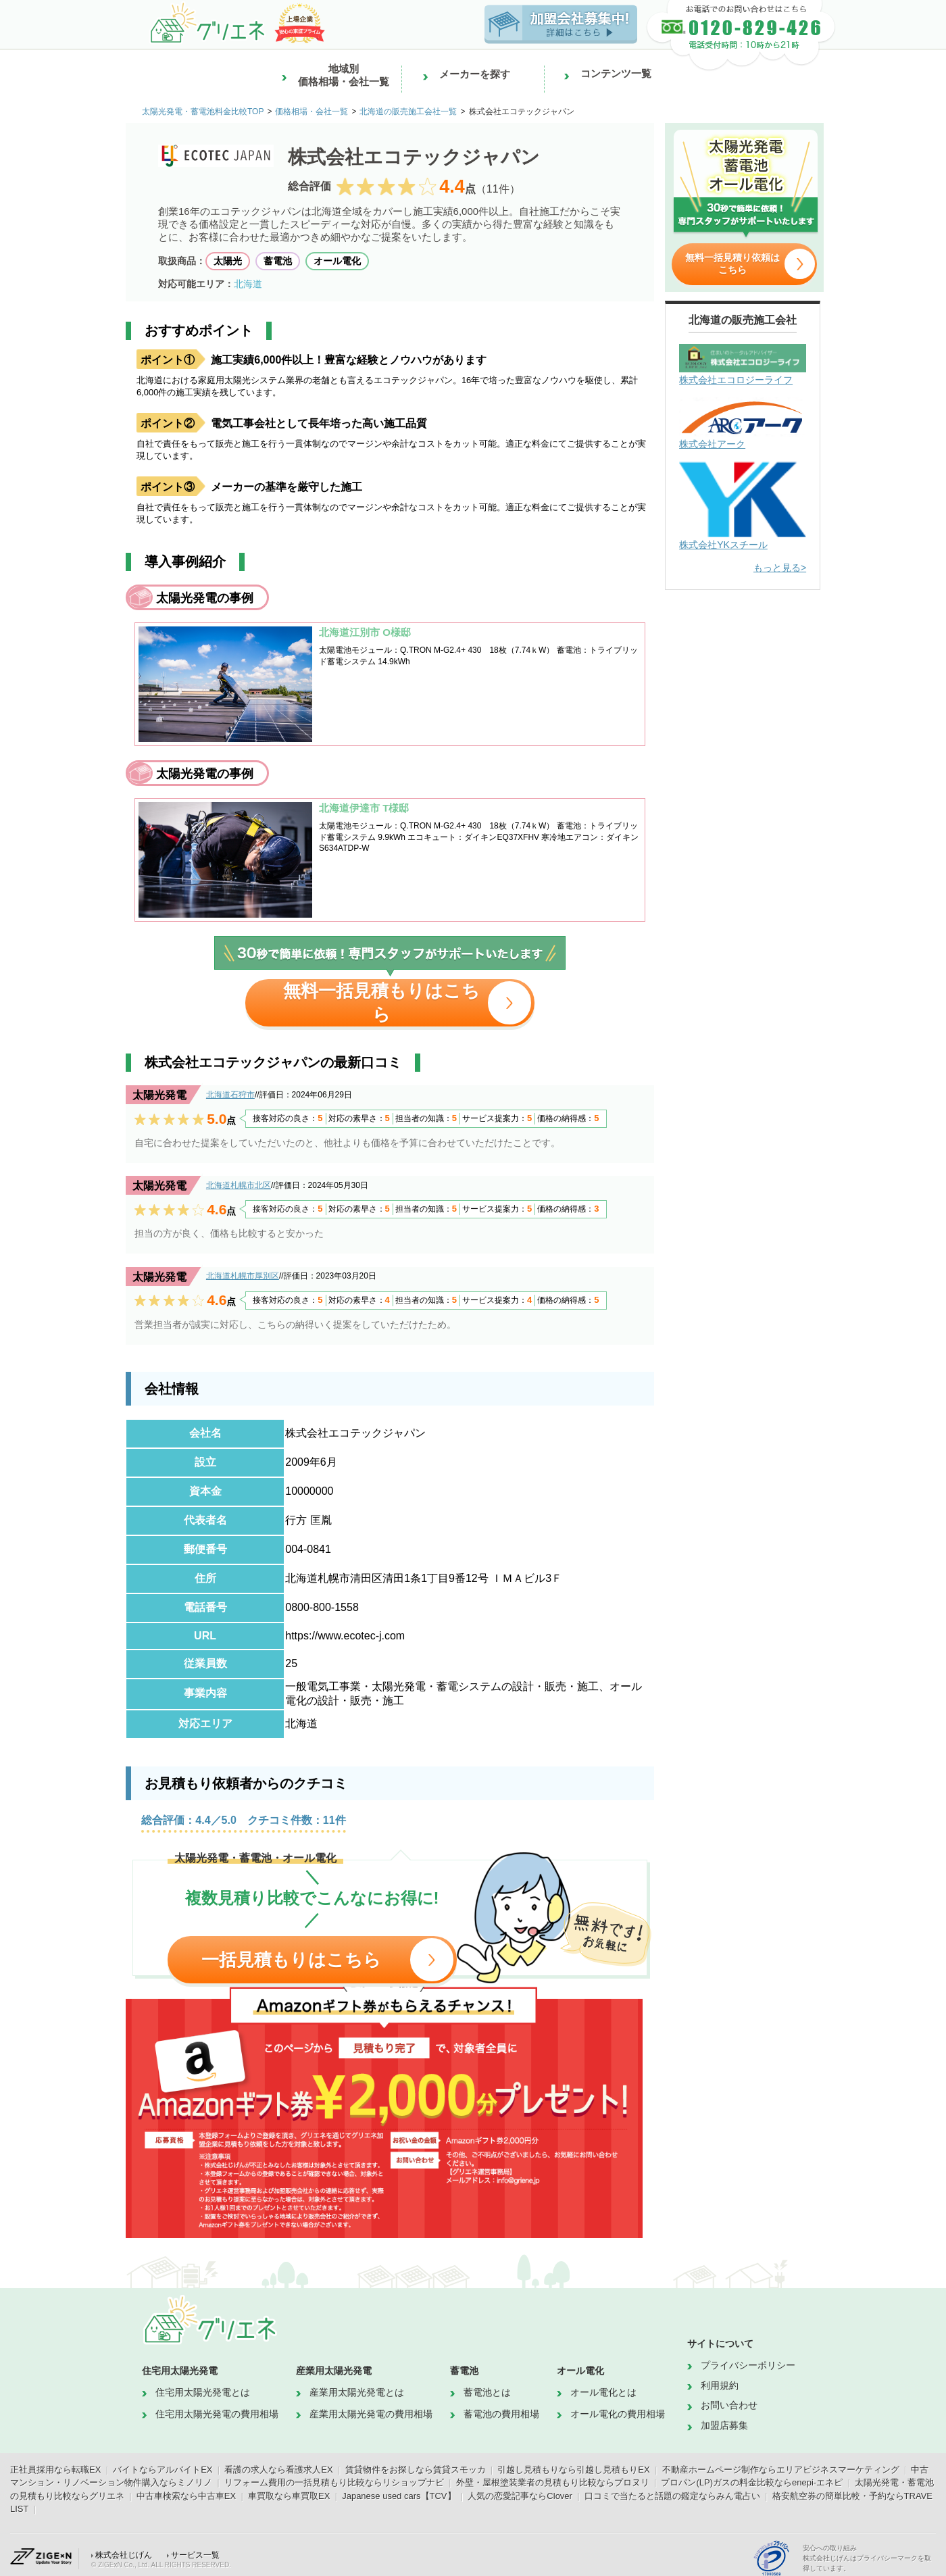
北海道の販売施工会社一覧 (408, 111)
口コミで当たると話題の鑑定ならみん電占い (672, 2496)
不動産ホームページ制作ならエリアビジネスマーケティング (780, 2469)
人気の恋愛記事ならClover (520, 2496)
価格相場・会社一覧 (311, 111)
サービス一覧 (195, 2555)
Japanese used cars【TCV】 (398, 2496)
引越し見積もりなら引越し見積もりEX (573, 2469)
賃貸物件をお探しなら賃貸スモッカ (415, 2469)
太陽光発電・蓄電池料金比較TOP (203, 111)
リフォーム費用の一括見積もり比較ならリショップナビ (334, 2482)
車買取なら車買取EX (289, 2496)
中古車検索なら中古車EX (186, 2496)
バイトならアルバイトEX (162, 2469)
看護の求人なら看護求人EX (278, 2469)
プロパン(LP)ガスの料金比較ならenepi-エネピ (752, 2482)
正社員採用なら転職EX (55, 2469)
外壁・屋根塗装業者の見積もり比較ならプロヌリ (552, 2482)
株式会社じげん (123, 2555)
